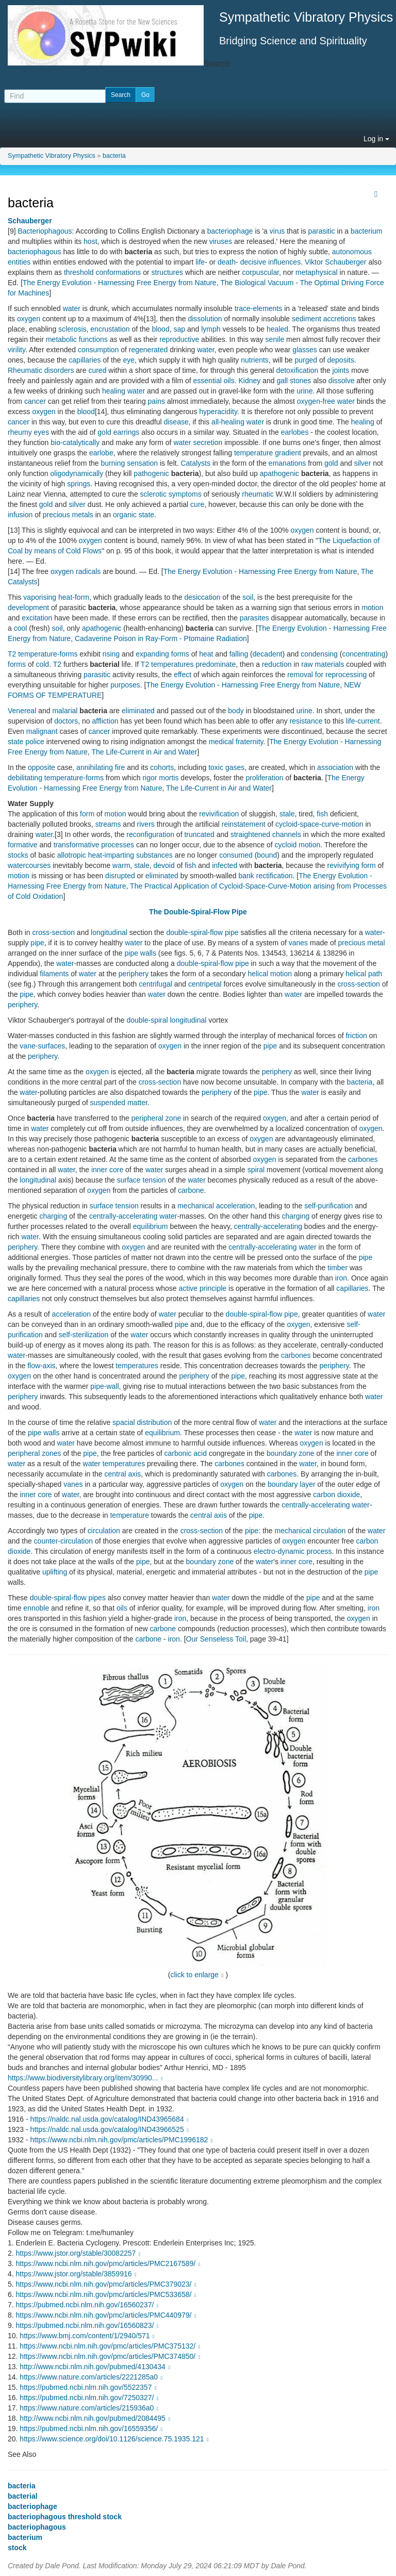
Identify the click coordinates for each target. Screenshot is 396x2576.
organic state (133, 515)
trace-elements (259, 308)
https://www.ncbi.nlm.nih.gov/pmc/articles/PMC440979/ (107, 2315)
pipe (37, 943)
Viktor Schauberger (336, 262)
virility (16, 350)
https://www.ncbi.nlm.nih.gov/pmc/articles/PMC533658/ (107, 2294)
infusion (20, 515)
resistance (306, 721)
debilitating (25, 778)
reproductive (179, 339)
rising (111, 654)
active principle (203, 1288)
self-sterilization (83, 1335)
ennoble (36, 1608)
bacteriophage (230, 231)
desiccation (202, 597)
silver (362, 463)
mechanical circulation (310, 1531)
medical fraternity (236, 741)
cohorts (162, 767)
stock (17, 2548)
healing (113, 391)
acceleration (71, 1314)
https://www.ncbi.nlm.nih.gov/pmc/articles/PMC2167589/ (109, 2263)
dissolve (341, 380)
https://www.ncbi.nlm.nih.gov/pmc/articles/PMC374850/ (111, 2356)
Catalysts (195, 463)
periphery (133, 974)
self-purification (328, 1206)
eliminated (138, 711)
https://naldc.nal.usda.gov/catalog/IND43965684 (110, 2119)
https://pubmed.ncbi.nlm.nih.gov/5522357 (89, 2387)
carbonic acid (185, 1453)
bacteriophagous (34, 252)
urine (304, 391)
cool (20, 628)
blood (160, 329)
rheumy (20, 432)
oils (122, 1608)
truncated (199, 834)
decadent (268, 654)
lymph (210, 329)
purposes (125, 685)
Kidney (249, 380)
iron (341, 1278)
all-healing (227, 422)
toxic (215, 767)
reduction (277, 664)
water (71, 308)
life (200, 262)
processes (117, 845)
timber (337, 1268)
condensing (319, 654)
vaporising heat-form (56, 597)
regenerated (148, 350)
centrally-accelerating (123, 1216)
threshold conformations (102, 272)
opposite (41, 767)
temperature (129, 1515)
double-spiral (147, 1020)
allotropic (71, 855)
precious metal (361, 943)
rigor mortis (160, 778)
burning (113, 463)
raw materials (322, 664)
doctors (66, 721)
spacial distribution (142, 1422)
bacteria (114, 155)
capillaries (85, 360)
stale (287, 814)
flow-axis (41, 1365)
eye (129, 360)
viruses (220, 241)
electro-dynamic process (293, 1551)
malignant (42, 731)
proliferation (264, 778)
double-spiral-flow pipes (68, 1598)
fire (120, 767)
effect (182, 674)
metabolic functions (77, 339)
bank (246, 876)
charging (53, 1216)
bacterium (366, 231)
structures (167, 272)
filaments (54, 974)
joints (341, 370)
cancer (35, 401)
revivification (219, 814)
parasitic (321, 231)
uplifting (54, 1572)
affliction (105, 721)
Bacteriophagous (45, 231)
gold (104, 432)
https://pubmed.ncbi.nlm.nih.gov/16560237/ (88, 2305)
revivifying (343, 865)
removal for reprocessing (327, 674)
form (87, 814)
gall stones (293, 380)
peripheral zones (34, 1453)
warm (121, 865)
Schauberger (30, 221)
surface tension (141, 1180)
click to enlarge (195, 1975)
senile (275, 339)
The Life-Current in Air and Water (144, 752)
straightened (250, 834)
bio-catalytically (75, 442)
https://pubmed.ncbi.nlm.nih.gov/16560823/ (88, 2325)
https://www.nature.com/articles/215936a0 (90, 2408)
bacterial (23, 2496)
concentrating (363, 654)
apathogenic (279, 473)
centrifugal (155, 984)
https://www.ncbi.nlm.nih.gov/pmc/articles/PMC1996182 (122, 2140)
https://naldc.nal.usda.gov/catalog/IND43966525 (110, 2129)
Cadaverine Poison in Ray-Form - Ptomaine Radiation (161, 638)
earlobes (295, 432)
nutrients (255, 360)
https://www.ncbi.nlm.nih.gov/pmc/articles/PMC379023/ (107, 2284)
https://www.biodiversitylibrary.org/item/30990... (86, 2078)
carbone (191, 1190)
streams (108, 824)
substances (154, 855)
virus (277, 231)
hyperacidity (218, 411)
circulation (104, 1531)
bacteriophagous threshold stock (65, 2517)
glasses (304, 350)
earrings (126, 432)
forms (180, 654)
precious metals (68, 515)
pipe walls (140, 953)
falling (239, 654)
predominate (215, 664)
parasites (254, 618)
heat (206, 654)
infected (224, 865)
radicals (88, 571)
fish (322, 814)
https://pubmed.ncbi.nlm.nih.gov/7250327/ (90, 2397)
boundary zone (291, 1453)
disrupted (120, 876)
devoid (163, 865)
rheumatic (257, 494)
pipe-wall (104, 1386)
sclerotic (153, 494)
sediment (306, 319)
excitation (37, 618)
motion (372, 607)
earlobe (101, 453)
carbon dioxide (336, 1494)
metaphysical (316, 272)
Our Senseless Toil (216, 1639)
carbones (363, 1159)
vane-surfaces (42, 1046)
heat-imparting (111, 855)
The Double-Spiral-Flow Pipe (198, 912)
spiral (256, 1170)
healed (277, 329)
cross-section (53, 932)
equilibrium (150, 1226)
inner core (107, 1170)
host (90, 241)
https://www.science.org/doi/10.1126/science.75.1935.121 (115, 2439)
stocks (18, 855)
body (235, 711)
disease (175, 422)
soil (247, 597)
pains (156, 401)
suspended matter (118, 1102)
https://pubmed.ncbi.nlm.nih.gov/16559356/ (92, 2428)
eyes (42, 432)
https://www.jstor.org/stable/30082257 (79, 2253)
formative (23, 845)
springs (78, 484)
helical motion (270, 974)
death (227, 262)
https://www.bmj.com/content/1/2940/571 (88, 2336)
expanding (152, 654)
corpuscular (260, 272)
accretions (339, 319)
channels (286, 834)
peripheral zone (156, 1118)
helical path (363, 974)
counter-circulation (63, 1541)
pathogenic (151, 473)
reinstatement (244, 824)
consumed (236, 855)
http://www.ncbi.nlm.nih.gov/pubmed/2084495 (96, 2418)
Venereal (22, 711)
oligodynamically (77, 473)
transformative (77, 845)
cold (42, 664)
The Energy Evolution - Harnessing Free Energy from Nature (120, 282)
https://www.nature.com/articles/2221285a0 (92, 2377)
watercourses (29, 865)
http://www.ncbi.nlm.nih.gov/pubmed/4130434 (96, 2366)
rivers (146, 824)
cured (97, 370)
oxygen (28, 319)
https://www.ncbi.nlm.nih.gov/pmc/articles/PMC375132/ (111, 2346)
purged (305, 360)
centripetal (205, 984)
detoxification (297, 370)
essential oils (214, 380)
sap (179, 329)
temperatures (172, 664)
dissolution (205, 319)
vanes (298, 943)
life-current (363, 721)
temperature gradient (267, 453)
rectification (274, 876)
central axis (123, 1474)
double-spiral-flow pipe (202, 932)
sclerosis (72, 329)
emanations (287, 463)
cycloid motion (298, 845)
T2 (12, 654)
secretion (208, 442)
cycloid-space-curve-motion (319, 824)
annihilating (94, 767)
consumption (98, 350)
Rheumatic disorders (41, 370)
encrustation (109, 329)
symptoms (185, 494)
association (335, 767)
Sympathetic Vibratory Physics (51, 155)
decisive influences (270, 262)
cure (197, 504)
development (28, 607)
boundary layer (292, 1484)
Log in (376, 139)
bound (267, 855)
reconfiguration (150, 834)
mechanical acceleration (216, 1206)
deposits (340, 360)
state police (26, 741)
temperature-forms (47, 654)
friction (356, 1035)
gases (234, 767)
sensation (142, 463)
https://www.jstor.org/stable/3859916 (77, 2274)
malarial (64, 711)
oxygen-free (316, 401)
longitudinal (109, 932)
